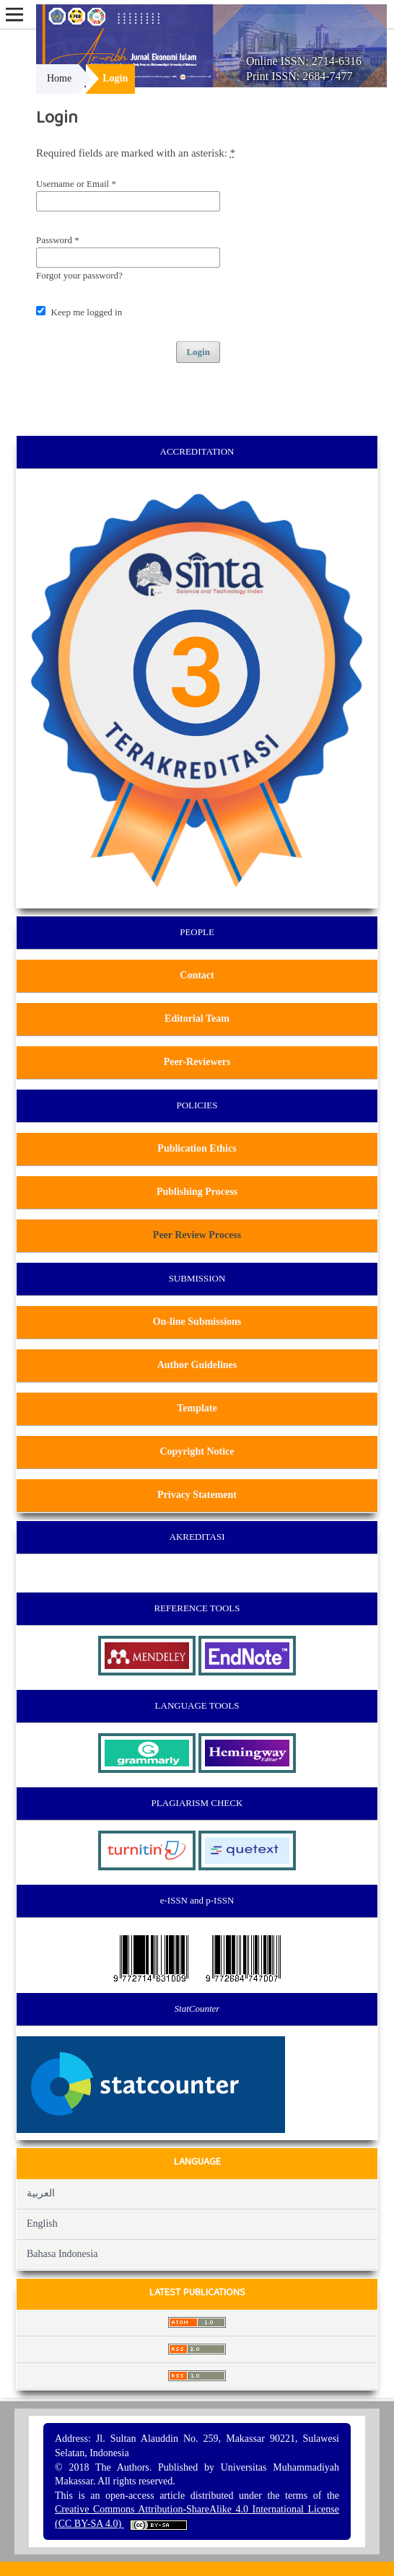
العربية (41, 2193)
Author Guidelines (197, 1364)
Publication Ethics (196, 1148)
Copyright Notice (196, 1451)
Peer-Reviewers (197, 1061)
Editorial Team (197, 1018)
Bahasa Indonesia (62, 2253)
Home (59, 78)
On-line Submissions (197, 1321)
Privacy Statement (197, 1494)
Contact (197, 975)
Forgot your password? (79, 275)
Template (196, 1408)
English (42, 2223)
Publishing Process (197, 1191)
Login (198, 351)
